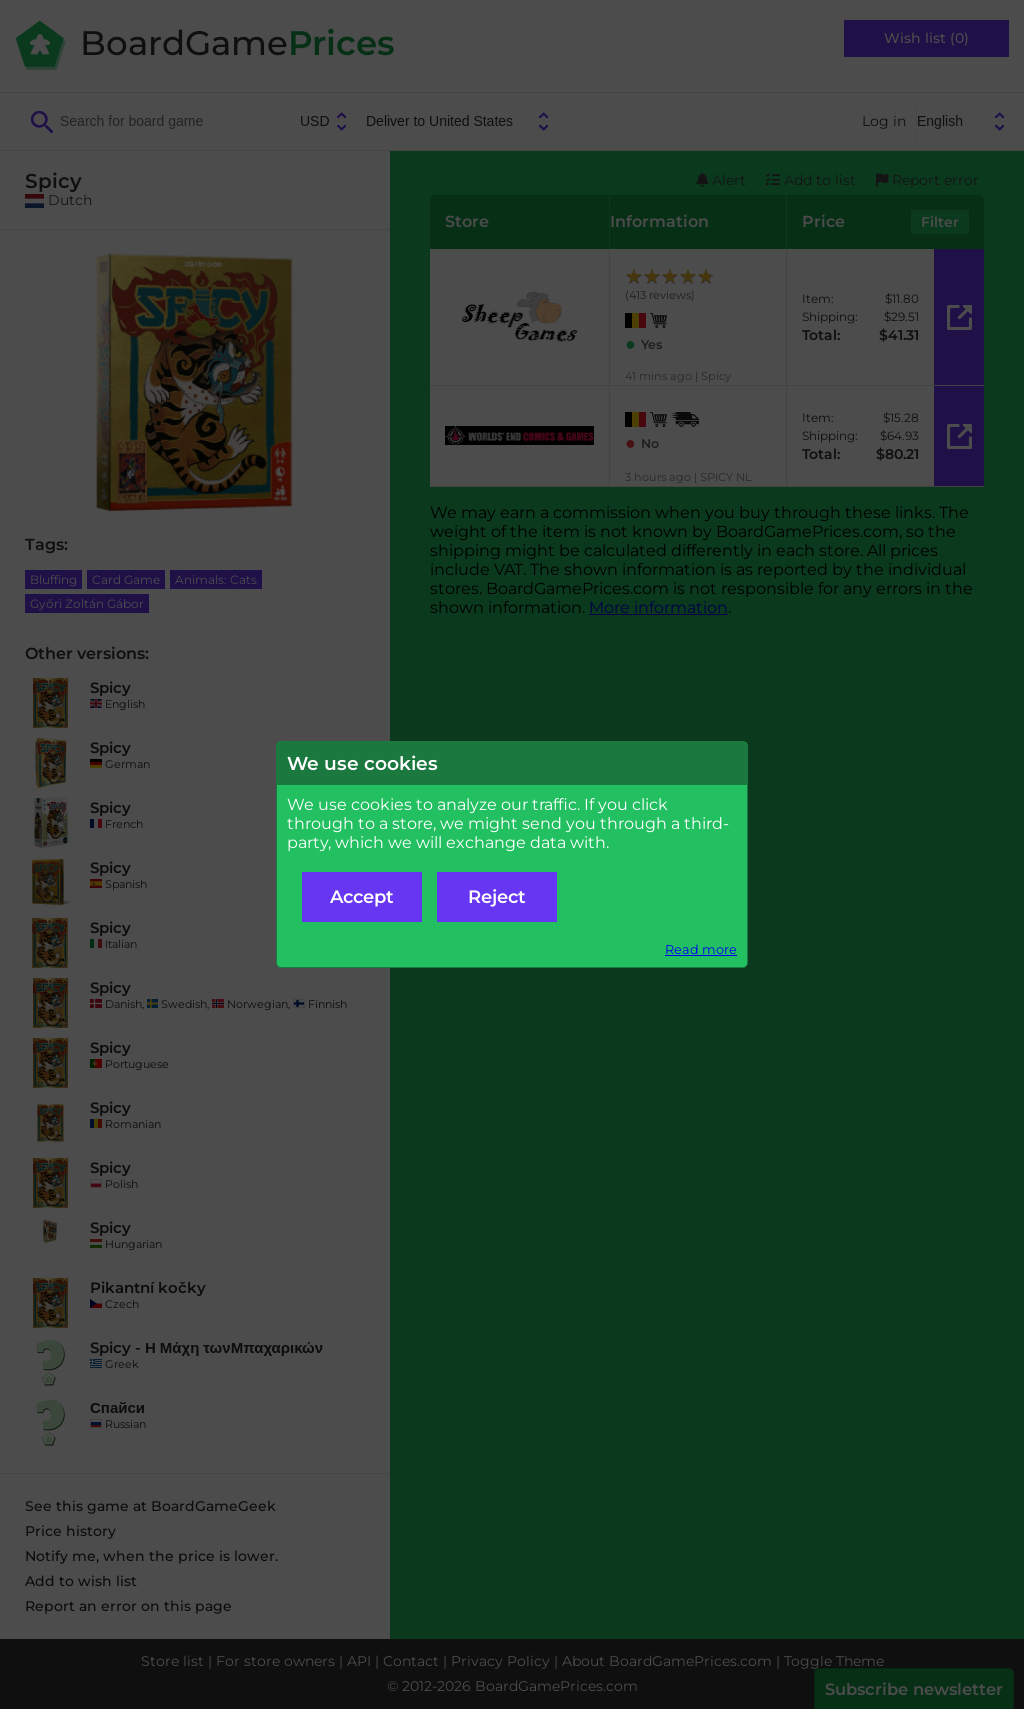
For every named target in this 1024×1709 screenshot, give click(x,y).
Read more (701, 949)
